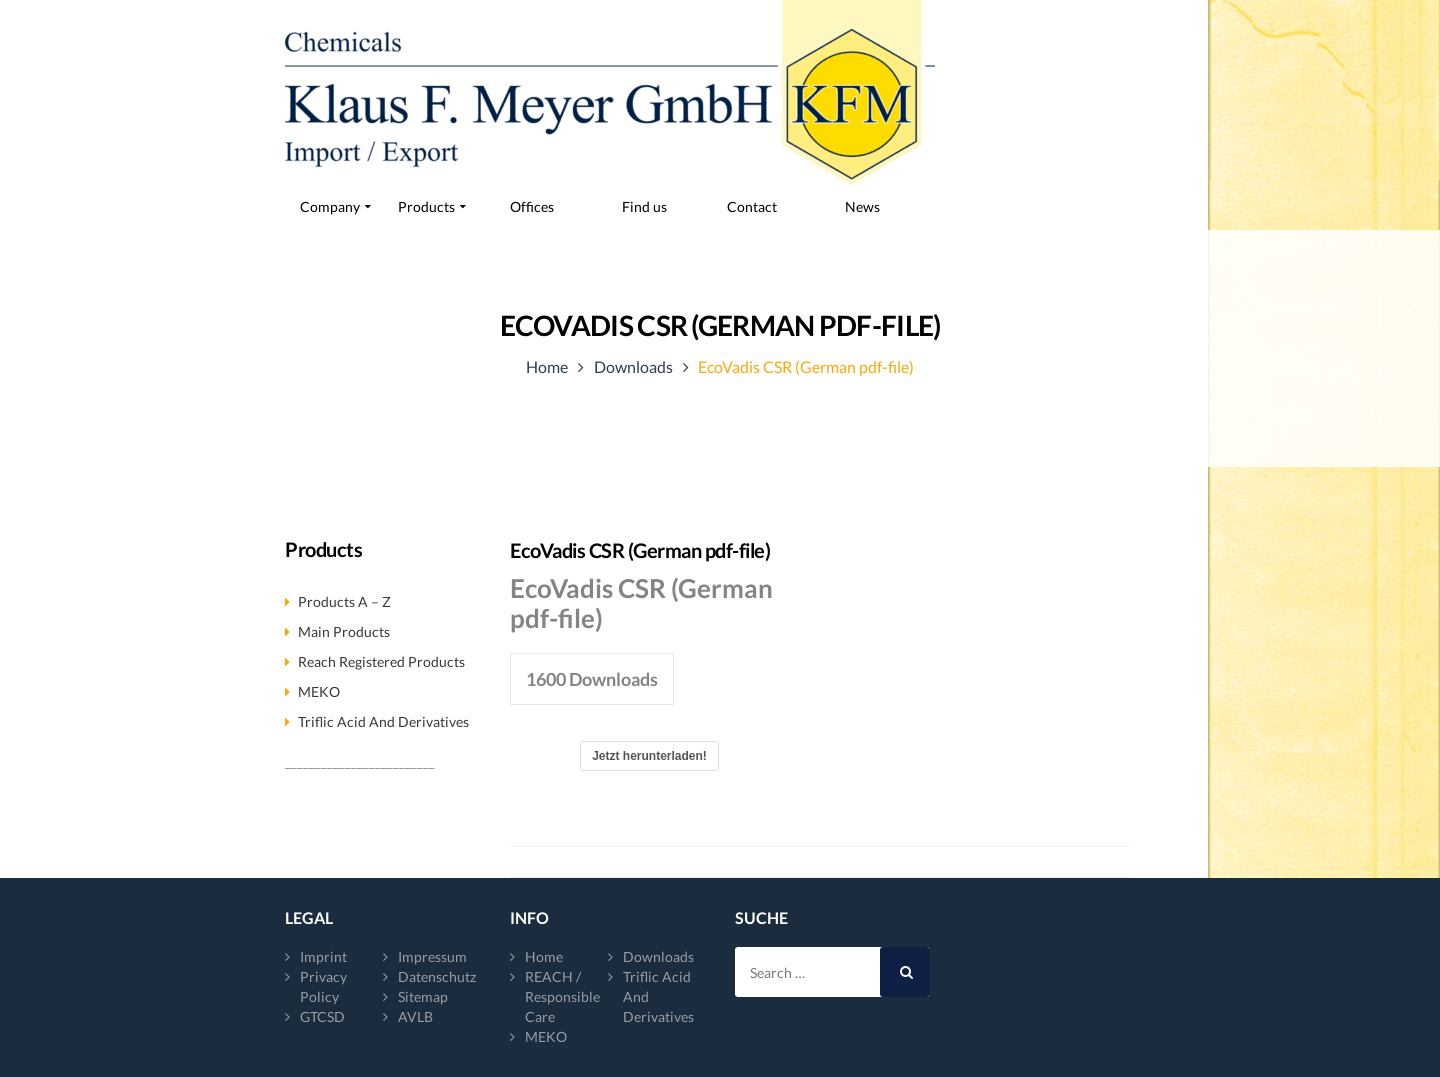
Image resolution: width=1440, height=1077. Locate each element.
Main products (344, 631)
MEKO (319, 691)
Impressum (432, 956)
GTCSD (322, 1016)
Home (547, 366)
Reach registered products (381, 661)
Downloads (633, 366)
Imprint (323, 956)
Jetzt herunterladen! (649, 756)
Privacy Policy (323, 986)
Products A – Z (344, 601)
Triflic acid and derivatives (383, 721)
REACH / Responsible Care (562, 996)
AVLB (415, 1016)
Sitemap (423, 996)
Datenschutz (437, 976)
